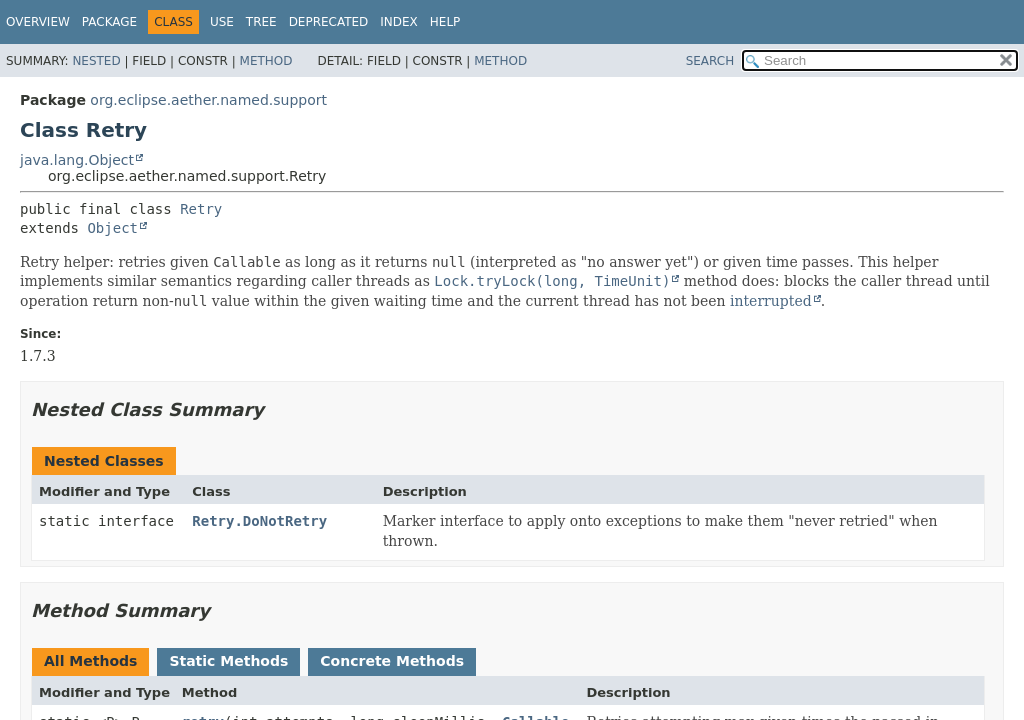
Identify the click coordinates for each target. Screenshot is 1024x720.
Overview (38, 22)
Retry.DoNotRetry (259, 521)
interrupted (771, 301)
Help (445, 22)
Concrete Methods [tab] (392, 661)
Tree (261, 22)
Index (399, 22)
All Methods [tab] (90, 661)
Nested (96, 61)
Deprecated (329, 22)
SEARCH (710, 61)
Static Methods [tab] (228, 661)
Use (222, 22)
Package (109, 22)
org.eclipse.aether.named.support (208, 100)
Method (266, 61)
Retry (201, 209)
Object (112, 228)
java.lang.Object (77, 160)
